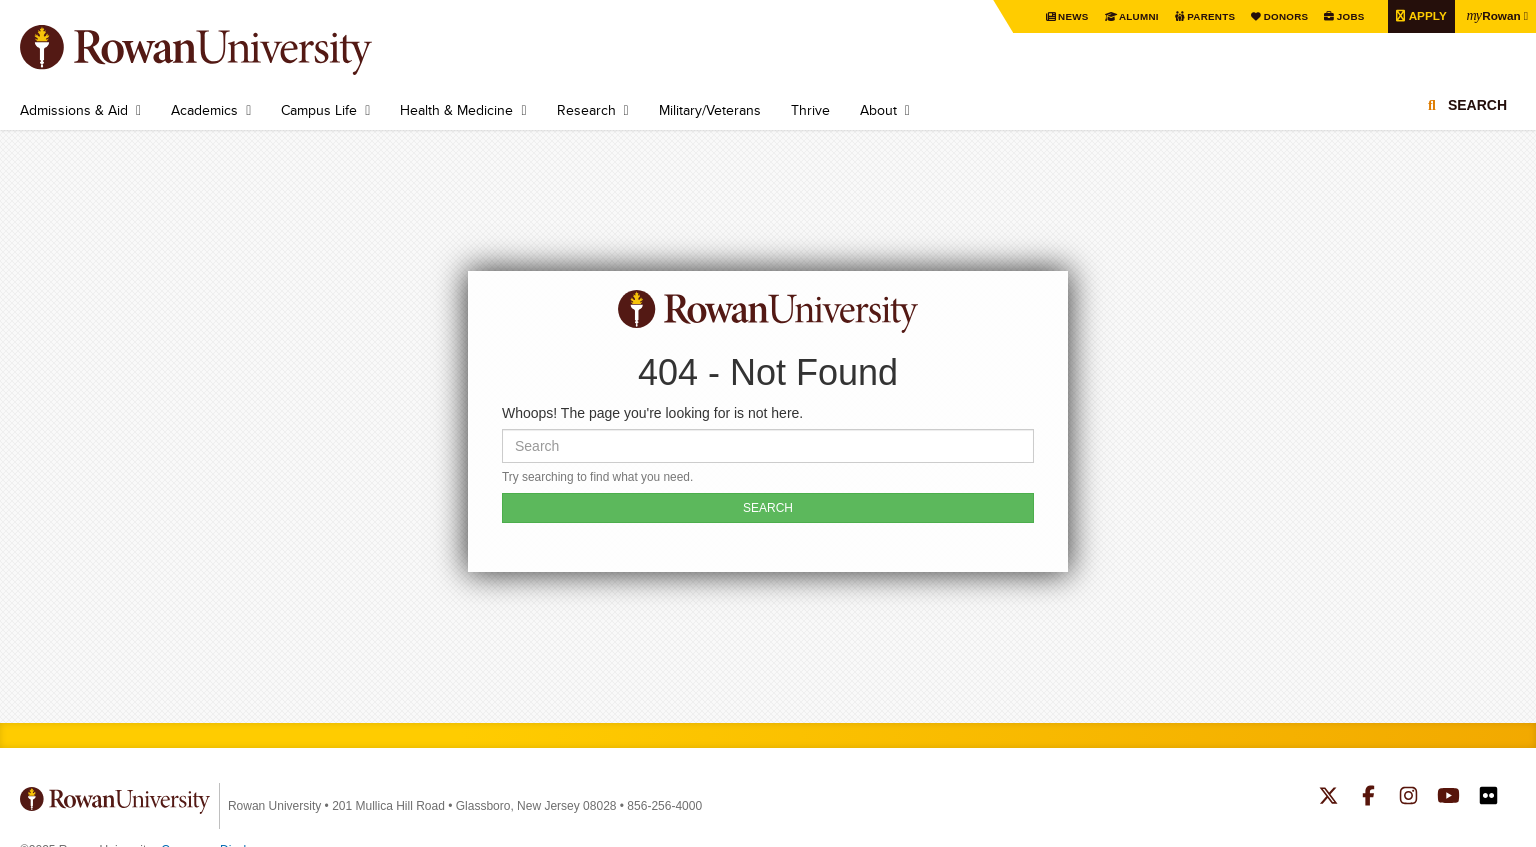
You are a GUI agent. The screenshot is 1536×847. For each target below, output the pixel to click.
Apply (1425, 15)
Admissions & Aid (74, 110)
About (878, 110)
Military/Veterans (710, 110)
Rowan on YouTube (1448, 798)
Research (586, 110)
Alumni (1137, 16)
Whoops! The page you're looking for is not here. (652, 413)
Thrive (810, 110)
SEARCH (768, 508)
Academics (204, 110)
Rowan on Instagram (1408, 798)
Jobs (1348, 16)
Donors (1283, 16)
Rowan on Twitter (1328, 798)
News (1071, 16)
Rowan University (225, 50)
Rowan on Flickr (1488, 798)
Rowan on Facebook (1368, 798)
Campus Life (319, 110)
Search (1477, 105)
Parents (1209, 16)
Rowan (1493, 15)
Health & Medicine (456, 110)
